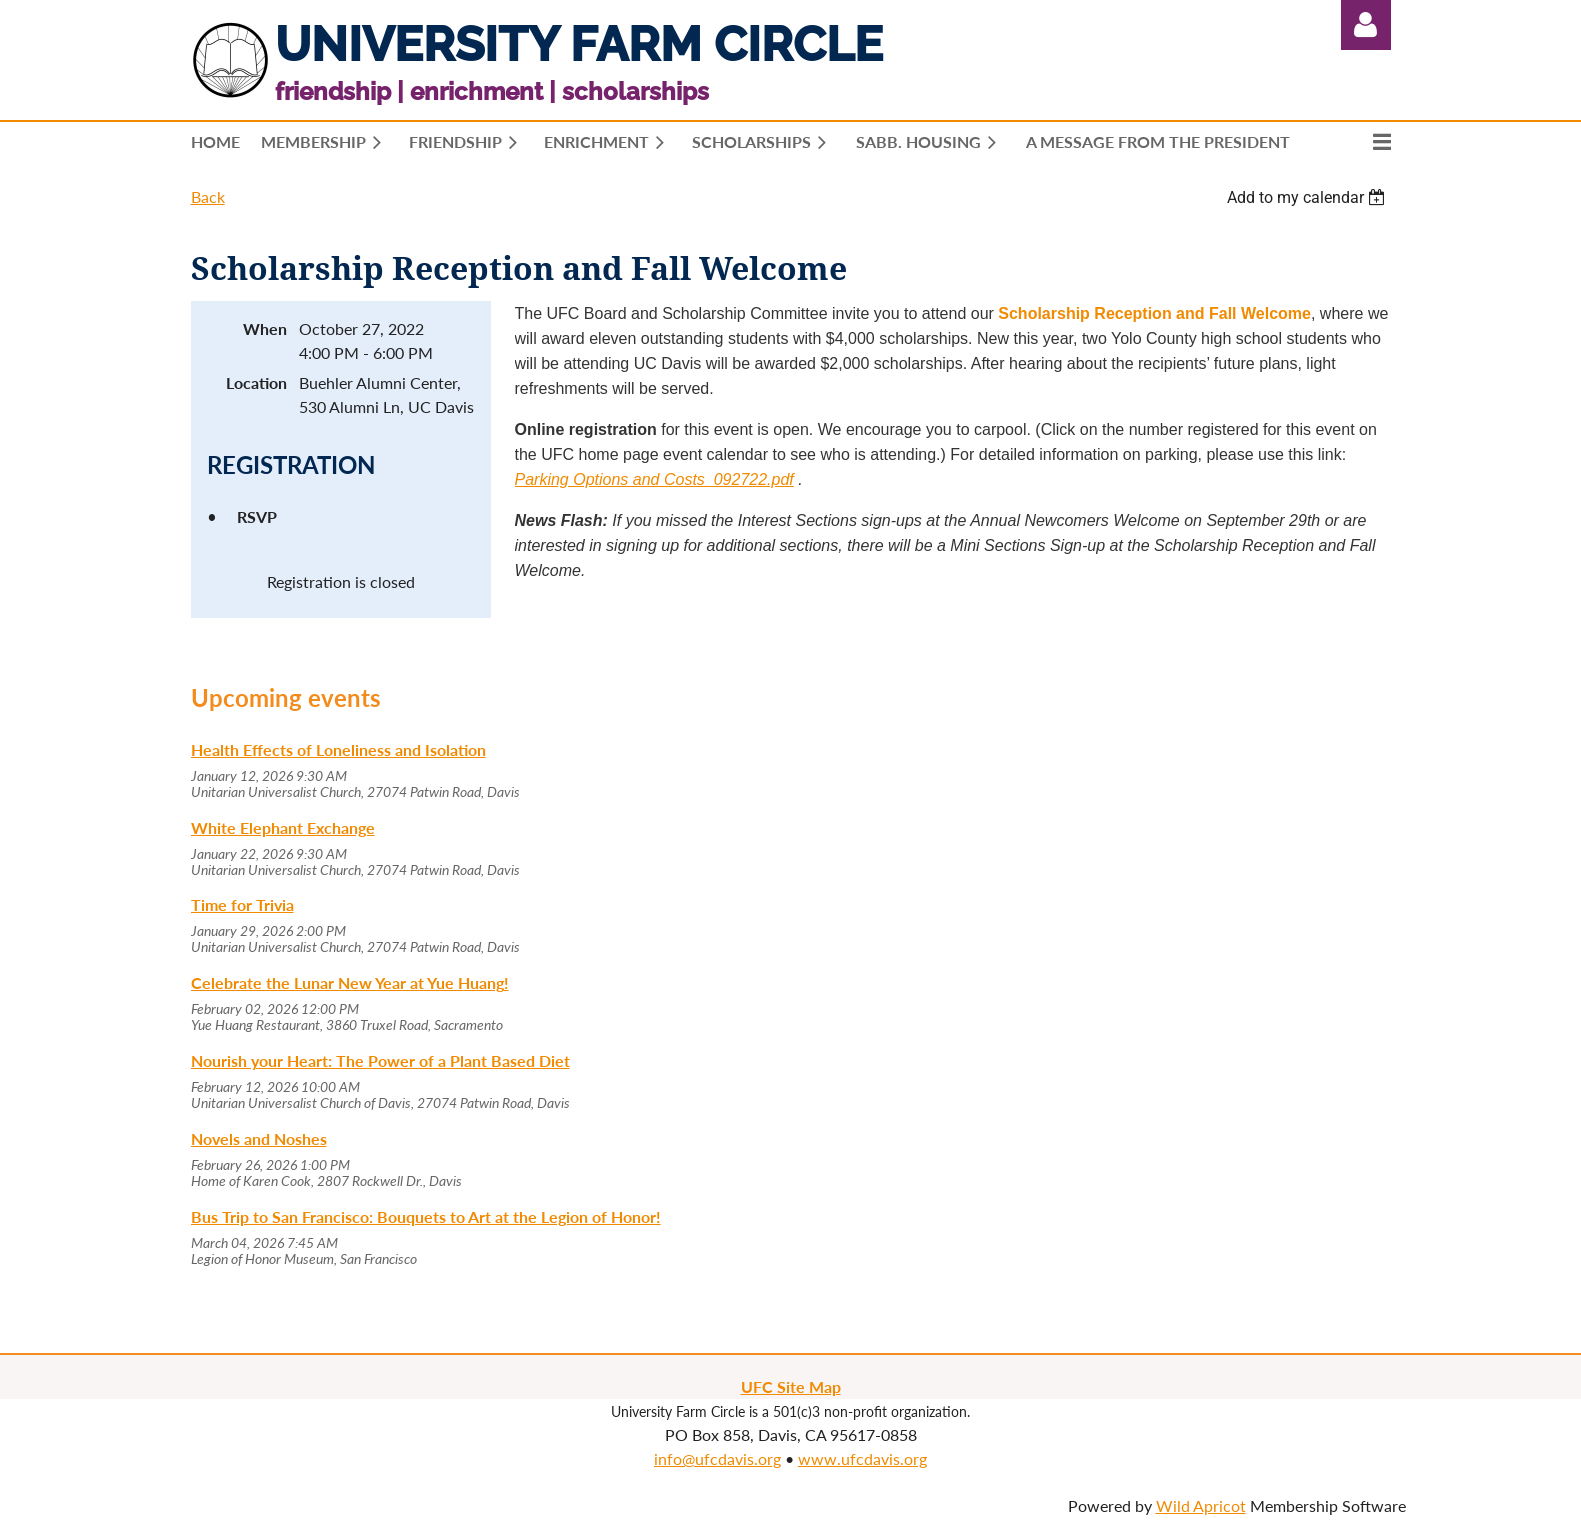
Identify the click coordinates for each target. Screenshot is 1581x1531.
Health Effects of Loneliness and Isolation (338, 749)
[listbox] (1309, 197)
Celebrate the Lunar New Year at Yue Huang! (350, 982)
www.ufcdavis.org (862, 1458)
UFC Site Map (791, 1386)
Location (256, 382)
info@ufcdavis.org (717, 1458)
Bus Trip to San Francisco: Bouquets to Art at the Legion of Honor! (426, 1216)
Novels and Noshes (259, 1138)
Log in (1366, 25)
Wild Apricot (1201, 1505)
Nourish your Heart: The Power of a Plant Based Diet (380, 1060)
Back (208, 196)
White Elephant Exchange (283, 827)
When (265, 328)
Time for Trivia (242, 904)
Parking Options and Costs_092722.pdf (654, 479)
